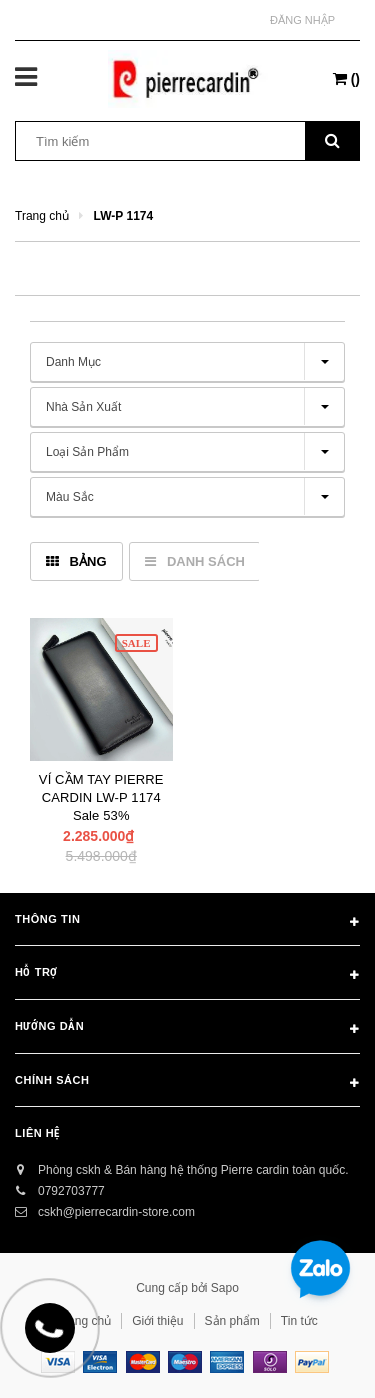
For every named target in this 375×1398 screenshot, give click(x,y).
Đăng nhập (302, 20)
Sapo (225, 1288)
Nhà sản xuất (83, 407)
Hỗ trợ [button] (187, 976)
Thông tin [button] (187, 923)
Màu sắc (70, 497)
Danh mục (73, 362)
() (346, 79)
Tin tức (299, 1321)
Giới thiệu (157, 1321)
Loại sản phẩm (87, 452)
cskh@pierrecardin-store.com (116, 1212)
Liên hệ (37, 1133)
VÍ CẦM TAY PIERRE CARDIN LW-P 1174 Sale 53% (101, 797)
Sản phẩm (232, 1321)
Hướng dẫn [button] (187, 1030)
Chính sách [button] (187, 1084)
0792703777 (71, 1191)
